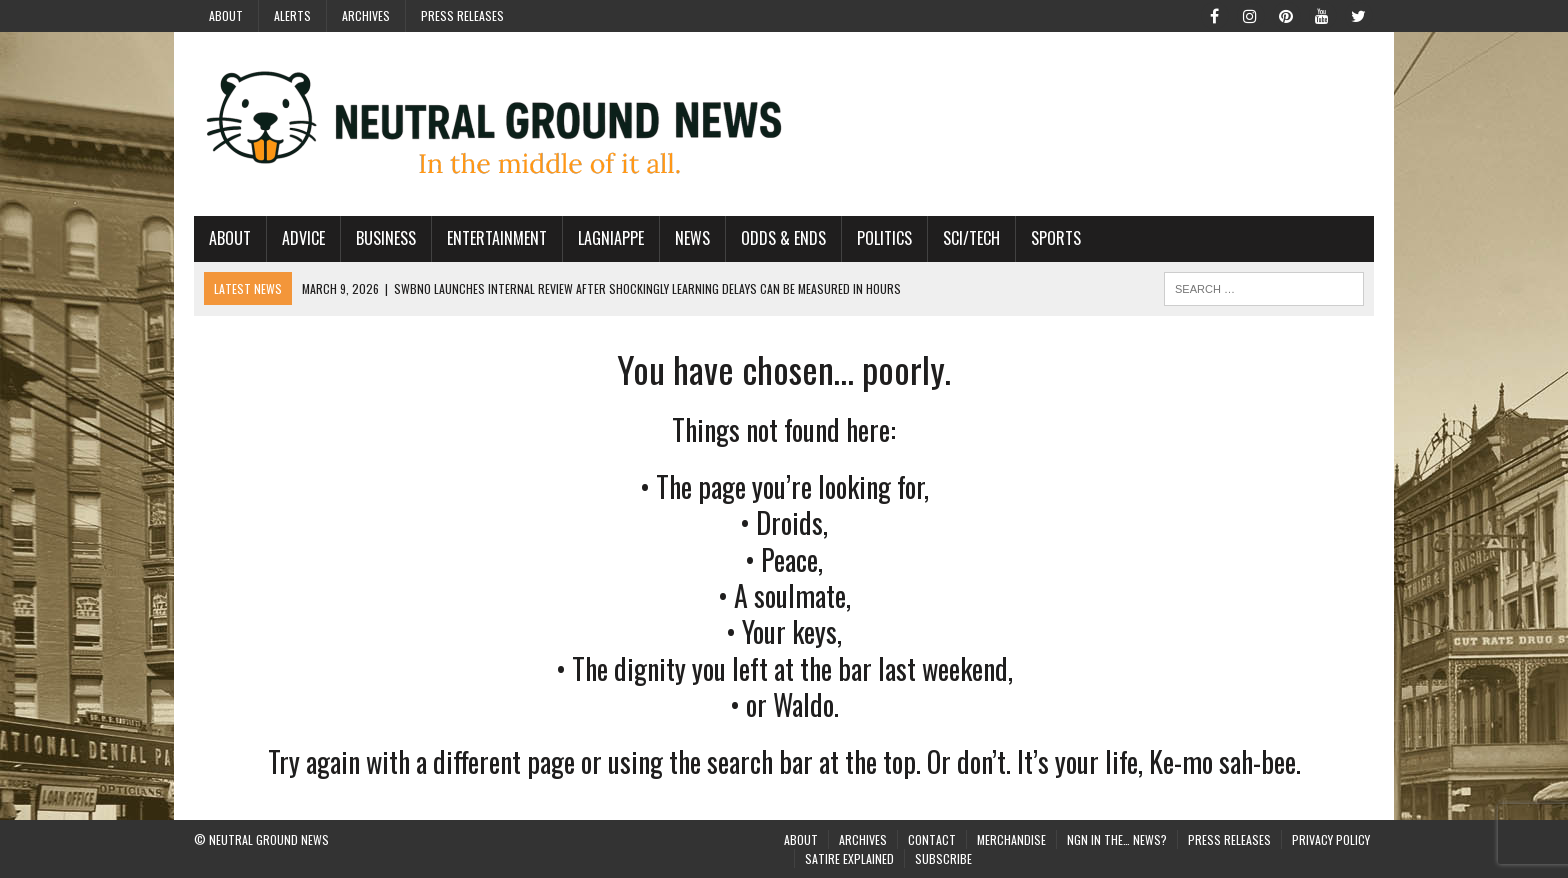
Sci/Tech (971, 238)
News (692, 238)
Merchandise (1011, 839)
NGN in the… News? (1117, 839)
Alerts (292, 15)
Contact (932, 839)
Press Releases (462, 15)
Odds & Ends (783, 238)
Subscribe (943, 858)
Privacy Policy (1331, 839)
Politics (884, 238)
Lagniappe (611, 238)
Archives (366, 15)
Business (386, 238)
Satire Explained (849, 858)
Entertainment (497, 238)
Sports (1056, 238)
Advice (303, 238)
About (226, 15)
